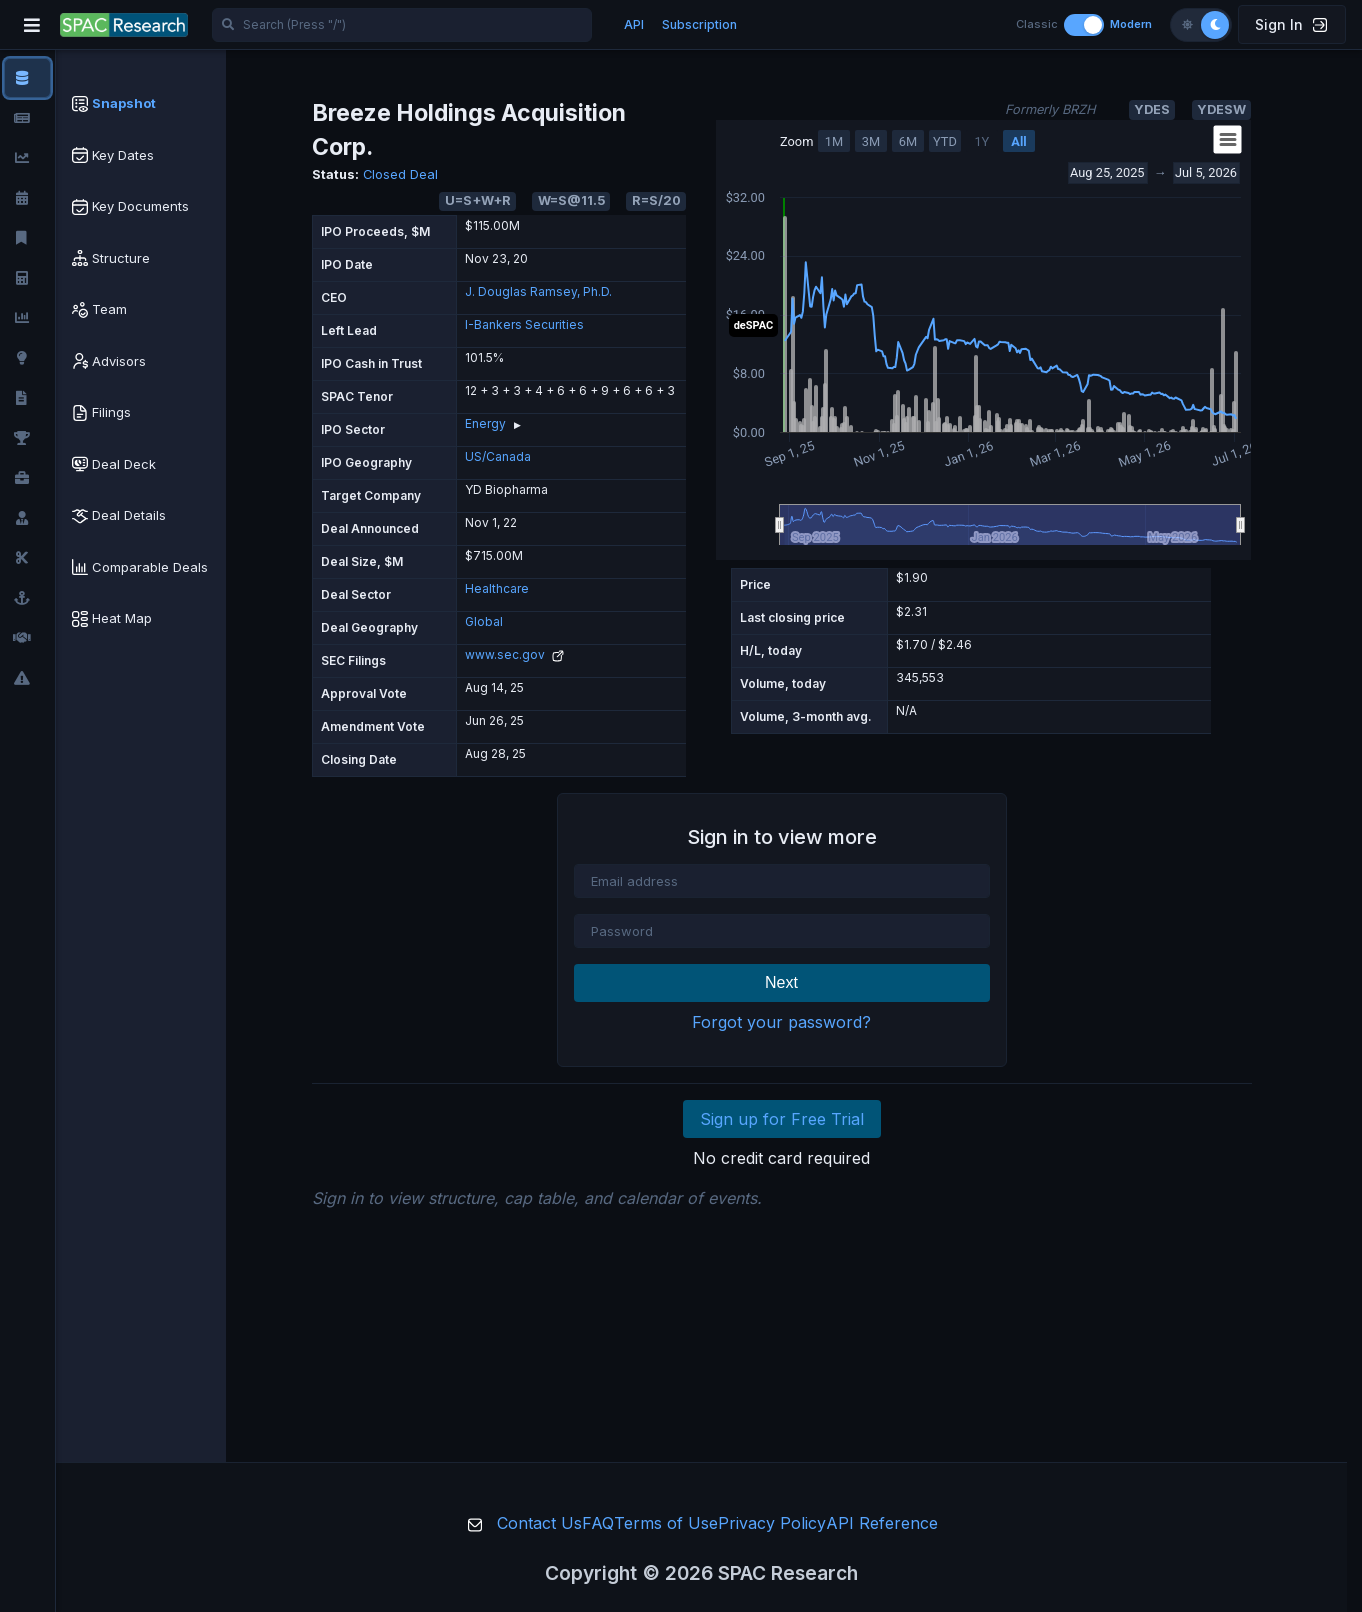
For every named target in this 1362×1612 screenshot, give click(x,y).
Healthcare (497, 588)
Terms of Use (666, 1523)
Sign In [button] (1291, 24)
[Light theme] (1187, 25)
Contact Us (539, 1523)
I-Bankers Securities (524, 324)
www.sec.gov (514, 654)
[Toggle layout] (1084, 25)
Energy (485, 423)
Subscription (699, 24)
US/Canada (498, 456)
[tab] (141, 104)
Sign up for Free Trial (782, 1119)
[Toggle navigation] (32, 25)
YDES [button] (1152, 109)
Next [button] (781, 982)
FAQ (598, 1523)
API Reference (882, 1523)
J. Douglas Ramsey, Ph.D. (538, 291)
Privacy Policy (772, 1523)
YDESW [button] (1221, 109)
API (634, 24)
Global (484, 621)
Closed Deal (400, 174)
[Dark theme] (1215, 25)
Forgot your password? (781, 1022)
